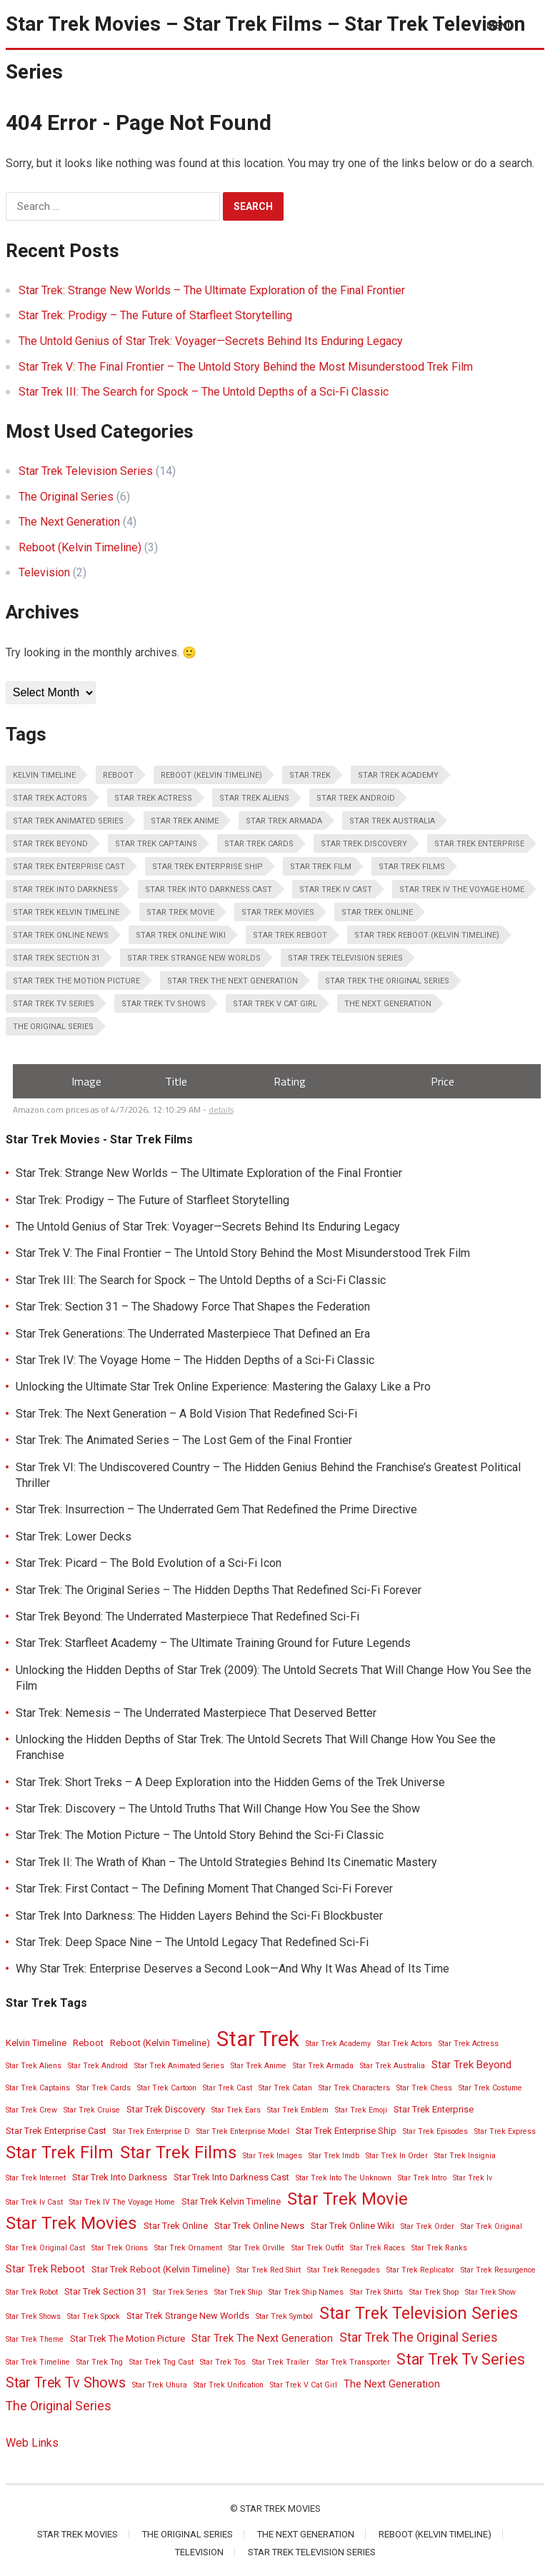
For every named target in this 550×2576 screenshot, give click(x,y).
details (221, 1109)
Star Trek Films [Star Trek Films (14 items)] (412, 866)
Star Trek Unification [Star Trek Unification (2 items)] (229, 2385)
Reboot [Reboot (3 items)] (118, 775)
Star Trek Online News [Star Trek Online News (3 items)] (61, 935)
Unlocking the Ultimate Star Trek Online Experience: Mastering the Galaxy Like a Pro (223, 1386)
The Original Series (66, 496)
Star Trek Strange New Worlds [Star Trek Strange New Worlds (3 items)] (194, 958)
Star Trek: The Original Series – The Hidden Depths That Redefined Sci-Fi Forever (218, 1590)
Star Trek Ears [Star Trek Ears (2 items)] (236, 2110)
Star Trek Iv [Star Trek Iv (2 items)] (472, 2177)
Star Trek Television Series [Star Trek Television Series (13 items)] (345, 958)
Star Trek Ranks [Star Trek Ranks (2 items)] (439, 2247)
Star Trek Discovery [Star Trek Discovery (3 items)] (364, 843)
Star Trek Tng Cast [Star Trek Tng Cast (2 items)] (161, 2362)
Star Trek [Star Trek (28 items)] (310, 775)
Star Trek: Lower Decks (73, 1536)
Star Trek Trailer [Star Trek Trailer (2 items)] (280, 2362)
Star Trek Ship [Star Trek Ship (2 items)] (238, 2292)
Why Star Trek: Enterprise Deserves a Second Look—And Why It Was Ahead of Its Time (232, 1968)
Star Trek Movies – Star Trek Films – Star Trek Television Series (265, 48)
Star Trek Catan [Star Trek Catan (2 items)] (285, 2088)
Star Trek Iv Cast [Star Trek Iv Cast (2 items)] (335, 889)
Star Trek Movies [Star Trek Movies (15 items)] (277, 912)
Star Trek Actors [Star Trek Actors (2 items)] (50, 798)
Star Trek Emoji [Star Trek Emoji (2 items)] (361, 2110)
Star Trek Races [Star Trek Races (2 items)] (377, 2247)
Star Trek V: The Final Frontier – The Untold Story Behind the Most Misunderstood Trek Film (246, 367)
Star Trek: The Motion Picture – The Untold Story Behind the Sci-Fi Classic (200, 1835)
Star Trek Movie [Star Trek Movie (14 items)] (180, 912)
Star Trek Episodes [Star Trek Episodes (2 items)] (435, 2131)
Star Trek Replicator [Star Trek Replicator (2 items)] (420, 2270)
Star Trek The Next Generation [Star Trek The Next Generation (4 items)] (232, 981)
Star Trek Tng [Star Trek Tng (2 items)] (99, 2362)
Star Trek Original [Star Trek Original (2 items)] (491, 2226)
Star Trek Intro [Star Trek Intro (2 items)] (422, 2177)
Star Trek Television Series (86, 471)
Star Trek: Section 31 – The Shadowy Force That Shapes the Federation (193, 1306)
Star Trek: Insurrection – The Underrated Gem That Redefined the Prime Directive (216, 1509)
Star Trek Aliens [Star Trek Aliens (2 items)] (254, 798)
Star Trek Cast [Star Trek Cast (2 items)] (227, 2088)
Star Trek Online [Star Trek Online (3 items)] (377, 912)
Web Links (32, 2443)
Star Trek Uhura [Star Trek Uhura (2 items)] (159, 2385)
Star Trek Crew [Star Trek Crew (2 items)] (31, 2110)
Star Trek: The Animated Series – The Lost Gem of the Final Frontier (184, 1440)
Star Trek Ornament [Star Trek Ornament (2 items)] (188, 2247)
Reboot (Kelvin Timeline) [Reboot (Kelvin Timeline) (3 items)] (211, 775)
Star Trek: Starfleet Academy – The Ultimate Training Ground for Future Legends (213, 1643)
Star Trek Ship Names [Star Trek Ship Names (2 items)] (306, 2292)
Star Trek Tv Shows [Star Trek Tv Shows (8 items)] (163, 1003)
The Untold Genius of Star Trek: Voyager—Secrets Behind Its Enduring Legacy (211, 341)
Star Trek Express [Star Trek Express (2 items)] (505, 2131)
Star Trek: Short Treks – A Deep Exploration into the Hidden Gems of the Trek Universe (230, 1782)
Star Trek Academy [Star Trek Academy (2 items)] (398, 775)
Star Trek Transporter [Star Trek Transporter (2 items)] (353, 2362)
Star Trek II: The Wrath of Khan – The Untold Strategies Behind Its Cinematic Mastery (226, 1862)
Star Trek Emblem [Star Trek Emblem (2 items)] (298, 2110)
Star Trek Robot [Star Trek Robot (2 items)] (32, 2292)
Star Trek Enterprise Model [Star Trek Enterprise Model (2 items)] (242, 2131)
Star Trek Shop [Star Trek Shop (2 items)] (434, 2292)
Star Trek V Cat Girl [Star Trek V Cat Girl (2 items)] (275, 1003)
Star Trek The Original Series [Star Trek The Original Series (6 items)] (387, 981)
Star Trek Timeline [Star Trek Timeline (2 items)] (38, 2362)
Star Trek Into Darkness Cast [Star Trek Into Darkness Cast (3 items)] (208, 889)
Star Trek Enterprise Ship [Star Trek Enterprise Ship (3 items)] (207, 866)
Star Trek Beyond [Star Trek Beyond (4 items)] (50, 843)
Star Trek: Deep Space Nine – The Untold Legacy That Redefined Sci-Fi (192, 1942)
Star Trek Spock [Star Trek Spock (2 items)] (93, 2316)
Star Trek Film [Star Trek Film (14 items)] (320, 866)
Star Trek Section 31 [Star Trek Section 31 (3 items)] (56, 958)
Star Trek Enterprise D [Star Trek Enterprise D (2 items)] (151, 2131)
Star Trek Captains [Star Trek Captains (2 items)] (156, 843)
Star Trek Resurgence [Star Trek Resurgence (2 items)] (498, 2270)
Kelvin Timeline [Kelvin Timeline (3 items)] (44, 775)
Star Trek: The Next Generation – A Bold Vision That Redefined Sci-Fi (186, 1413)
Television (44, 572)
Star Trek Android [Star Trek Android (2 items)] (355, 798)
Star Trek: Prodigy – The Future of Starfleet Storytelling (155, 315)
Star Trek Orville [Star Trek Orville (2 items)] (257, 2247)
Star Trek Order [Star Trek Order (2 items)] (427, 2226)
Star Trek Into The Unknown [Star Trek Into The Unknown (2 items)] (343, 2177)
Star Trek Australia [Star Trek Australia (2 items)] (392, 821)
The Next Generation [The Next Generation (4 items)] (387, 1003)
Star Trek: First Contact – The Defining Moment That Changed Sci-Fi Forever (204, 1888)
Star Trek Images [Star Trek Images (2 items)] (272, 2155)
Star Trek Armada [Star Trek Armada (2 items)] (284, 821)
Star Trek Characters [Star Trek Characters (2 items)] (354, 2088)
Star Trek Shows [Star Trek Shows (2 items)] (33, 2316)
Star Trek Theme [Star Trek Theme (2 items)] (35, 2339)
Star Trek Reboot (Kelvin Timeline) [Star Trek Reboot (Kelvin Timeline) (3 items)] (426, 935)
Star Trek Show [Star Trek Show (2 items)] (490, 2292)
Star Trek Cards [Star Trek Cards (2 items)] (259, 843)
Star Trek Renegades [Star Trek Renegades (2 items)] (343, 2270)
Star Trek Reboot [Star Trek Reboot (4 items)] (290, 935)
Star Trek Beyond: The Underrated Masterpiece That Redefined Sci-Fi (187, 1616)
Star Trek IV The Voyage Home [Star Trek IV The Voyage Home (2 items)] (461, 889)
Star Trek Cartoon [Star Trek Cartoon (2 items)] (166, 2088)
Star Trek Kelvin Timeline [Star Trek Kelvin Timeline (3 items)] (66, 912)
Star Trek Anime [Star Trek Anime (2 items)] (185, 821)
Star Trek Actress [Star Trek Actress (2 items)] (153, 798)
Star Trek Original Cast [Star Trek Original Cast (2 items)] (45, 2247)
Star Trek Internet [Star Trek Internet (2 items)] (36, 2177)
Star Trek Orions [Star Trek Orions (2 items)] (119, 2247)
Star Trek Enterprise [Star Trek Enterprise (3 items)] (479, 843)
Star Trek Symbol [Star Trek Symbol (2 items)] (284, 2316)
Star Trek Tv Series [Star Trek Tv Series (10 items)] (53, 1003)
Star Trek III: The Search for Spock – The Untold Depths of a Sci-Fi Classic (204, 392)
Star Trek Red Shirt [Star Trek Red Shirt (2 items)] (268, 2270)
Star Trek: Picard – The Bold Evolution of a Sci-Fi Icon (148, 1563)
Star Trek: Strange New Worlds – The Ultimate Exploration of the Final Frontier (212, 290)
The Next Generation (69, 521)
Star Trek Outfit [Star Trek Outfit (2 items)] (317, 2247)
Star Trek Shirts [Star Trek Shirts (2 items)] (376, 2292)
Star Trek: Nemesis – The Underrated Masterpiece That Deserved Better (196, 1713)
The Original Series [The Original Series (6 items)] (53, 1026)
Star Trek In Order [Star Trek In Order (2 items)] (397, 2155)
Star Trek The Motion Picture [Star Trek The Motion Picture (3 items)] (76, 981)
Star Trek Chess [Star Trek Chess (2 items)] (424, 2088)
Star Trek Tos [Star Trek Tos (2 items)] (223, 2362)
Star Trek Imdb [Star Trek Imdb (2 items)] (334, 2155)
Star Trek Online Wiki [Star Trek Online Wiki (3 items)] (181, 935)
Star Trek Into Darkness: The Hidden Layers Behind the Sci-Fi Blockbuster (199, 1916)
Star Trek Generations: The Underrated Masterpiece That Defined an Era (193, 1333)
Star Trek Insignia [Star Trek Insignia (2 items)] (465, 2155)
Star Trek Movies (280, 2508)
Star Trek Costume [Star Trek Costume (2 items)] (490, 2088)
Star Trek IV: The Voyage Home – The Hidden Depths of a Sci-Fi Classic (195, 1360)
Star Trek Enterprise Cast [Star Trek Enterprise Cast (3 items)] (69, 866)
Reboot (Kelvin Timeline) (80, 547)
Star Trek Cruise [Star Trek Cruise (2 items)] (92, 2110)
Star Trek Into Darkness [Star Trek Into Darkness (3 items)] (65, 889)
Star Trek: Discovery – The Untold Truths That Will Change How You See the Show (218, 1808)
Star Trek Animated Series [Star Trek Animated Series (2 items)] (68, 821)
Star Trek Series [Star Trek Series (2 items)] (180, 2292)
